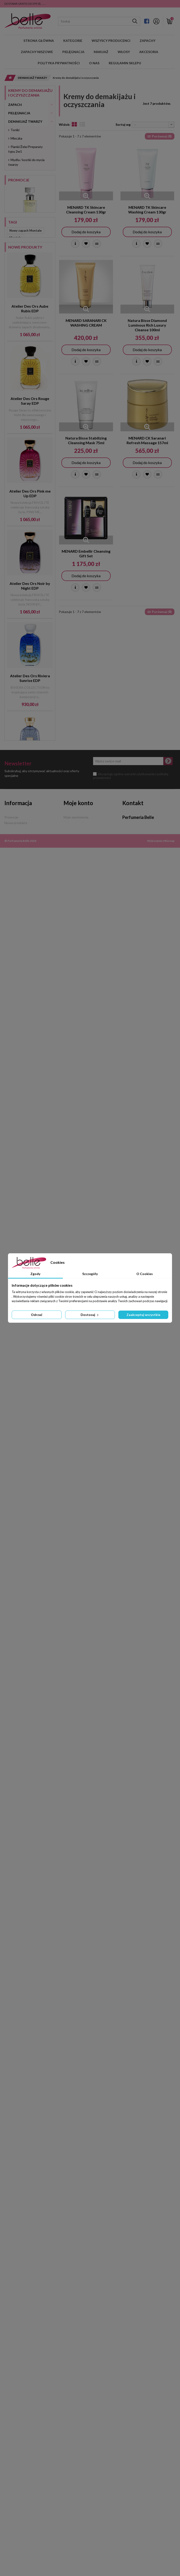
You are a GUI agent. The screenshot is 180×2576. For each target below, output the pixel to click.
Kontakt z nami (15, 2527)
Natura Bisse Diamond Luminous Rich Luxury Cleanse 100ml (147, 325)
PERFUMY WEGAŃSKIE (26, 260)
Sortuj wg (123, 124)
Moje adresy (72, 2521)
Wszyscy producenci (111, 41)
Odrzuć (36, 1315)
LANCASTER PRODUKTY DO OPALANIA (27, 283)
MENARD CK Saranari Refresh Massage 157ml (147, 440)
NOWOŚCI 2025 (20, 346)
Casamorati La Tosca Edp (30, 1645)
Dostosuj (90, 1315)
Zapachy (147, 41)
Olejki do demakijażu (25, 175)
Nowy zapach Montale (25, 509)
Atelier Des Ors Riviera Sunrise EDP (30, 986)
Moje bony (71, 2533)
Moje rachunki (74, 2516)
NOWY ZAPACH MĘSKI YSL (29, 530)
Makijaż (101, 52)
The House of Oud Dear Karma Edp (30, 1915)
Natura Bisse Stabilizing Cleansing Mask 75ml (86, 440)
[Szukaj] (135, 21)
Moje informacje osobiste (82, 2527)
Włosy (124, 52)
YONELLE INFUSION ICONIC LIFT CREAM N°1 (30, 2289)
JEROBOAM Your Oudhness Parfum (30, 2104)
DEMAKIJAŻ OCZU (23, 204)
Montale (15, 516)
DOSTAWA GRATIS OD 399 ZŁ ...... (25, 3)
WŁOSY (14, 221)
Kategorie (72, 41)
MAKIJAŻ (15, 213)
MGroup (168, 2569)
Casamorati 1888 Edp (30, 1732)
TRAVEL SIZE (18, 329)
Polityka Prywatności (59, 63)
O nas (94, 63)
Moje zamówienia (76, 2510)
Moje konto (78, 2496)
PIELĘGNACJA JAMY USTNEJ (24, 240)
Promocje (18, 379)
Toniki (15, 131)
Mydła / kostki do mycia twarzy (26, 163)
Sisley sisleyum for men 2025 (26, 270)
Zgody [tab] (35, 1274)
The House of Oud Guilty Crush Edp (30, 1822)
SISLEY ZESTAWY (21, 337)
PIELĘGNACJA (19, 115)
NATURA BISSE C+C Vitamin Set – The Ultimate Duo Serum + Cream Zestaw (30, 1457)
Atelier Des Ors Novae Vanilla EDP (29, 1554)
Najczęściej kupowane (20, 2521)
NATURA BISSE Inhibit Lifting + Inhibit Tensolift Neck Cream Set (30, 1358)
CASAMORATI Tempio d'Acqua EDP (30, 2196)
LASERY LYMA (19, 354)
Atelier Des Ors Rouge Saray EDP (30, 708)
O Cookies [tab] (144, 1274)
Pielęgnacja (73, 52)
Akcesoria (148, 52)
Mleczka (16, 140)
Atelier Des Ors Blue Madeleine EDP (30, 1078)
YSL (35, 537)
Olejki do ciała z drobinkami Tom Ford (25, 305)
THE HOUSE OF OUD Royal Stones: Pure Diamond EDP (30, 2010)
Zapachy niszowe (37, 52)
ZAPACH (15, 106)
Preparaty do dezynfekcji (27, 294)
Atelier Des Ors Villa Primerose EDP (30, 1170)
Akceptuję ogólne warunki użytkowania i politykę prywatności (130, 2469)
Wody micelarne (22, 196)
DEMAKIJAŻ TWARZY (25, 123)
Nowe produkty (25, 553)
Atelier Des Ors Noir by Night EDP (30, 893)
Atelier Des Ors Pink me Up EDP (30, 801)
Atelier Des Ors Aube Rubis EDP (29, 616)
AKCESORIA (17, 230)
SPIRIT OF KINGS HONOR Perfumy (30, 2381)
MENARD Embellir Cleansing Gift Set (86, 553)
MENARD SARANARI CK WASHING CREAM (86, 322)
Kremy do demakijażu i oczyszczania (25, 185)
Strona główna (38, 41)
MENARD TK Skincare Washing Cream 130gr (147, 209)
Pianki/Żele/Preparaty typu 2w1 (25, 150)
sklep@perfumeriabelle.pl (147, 2548)
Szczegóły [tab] (90, 1274)
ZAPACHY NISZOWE (24, 251)
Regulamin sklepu (125, 63)
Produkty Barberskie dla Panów (27, 318)
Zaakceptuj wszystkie (143, 1315)
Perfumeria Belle (18, 2569)
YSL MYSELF (18, 537)
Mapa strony (13, 2544)
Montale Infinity (21, 523)
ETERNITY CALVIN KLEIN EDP (29, 441)
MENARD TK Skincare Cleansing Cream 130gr (86, 209)
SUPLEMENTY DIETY (24, 362)
